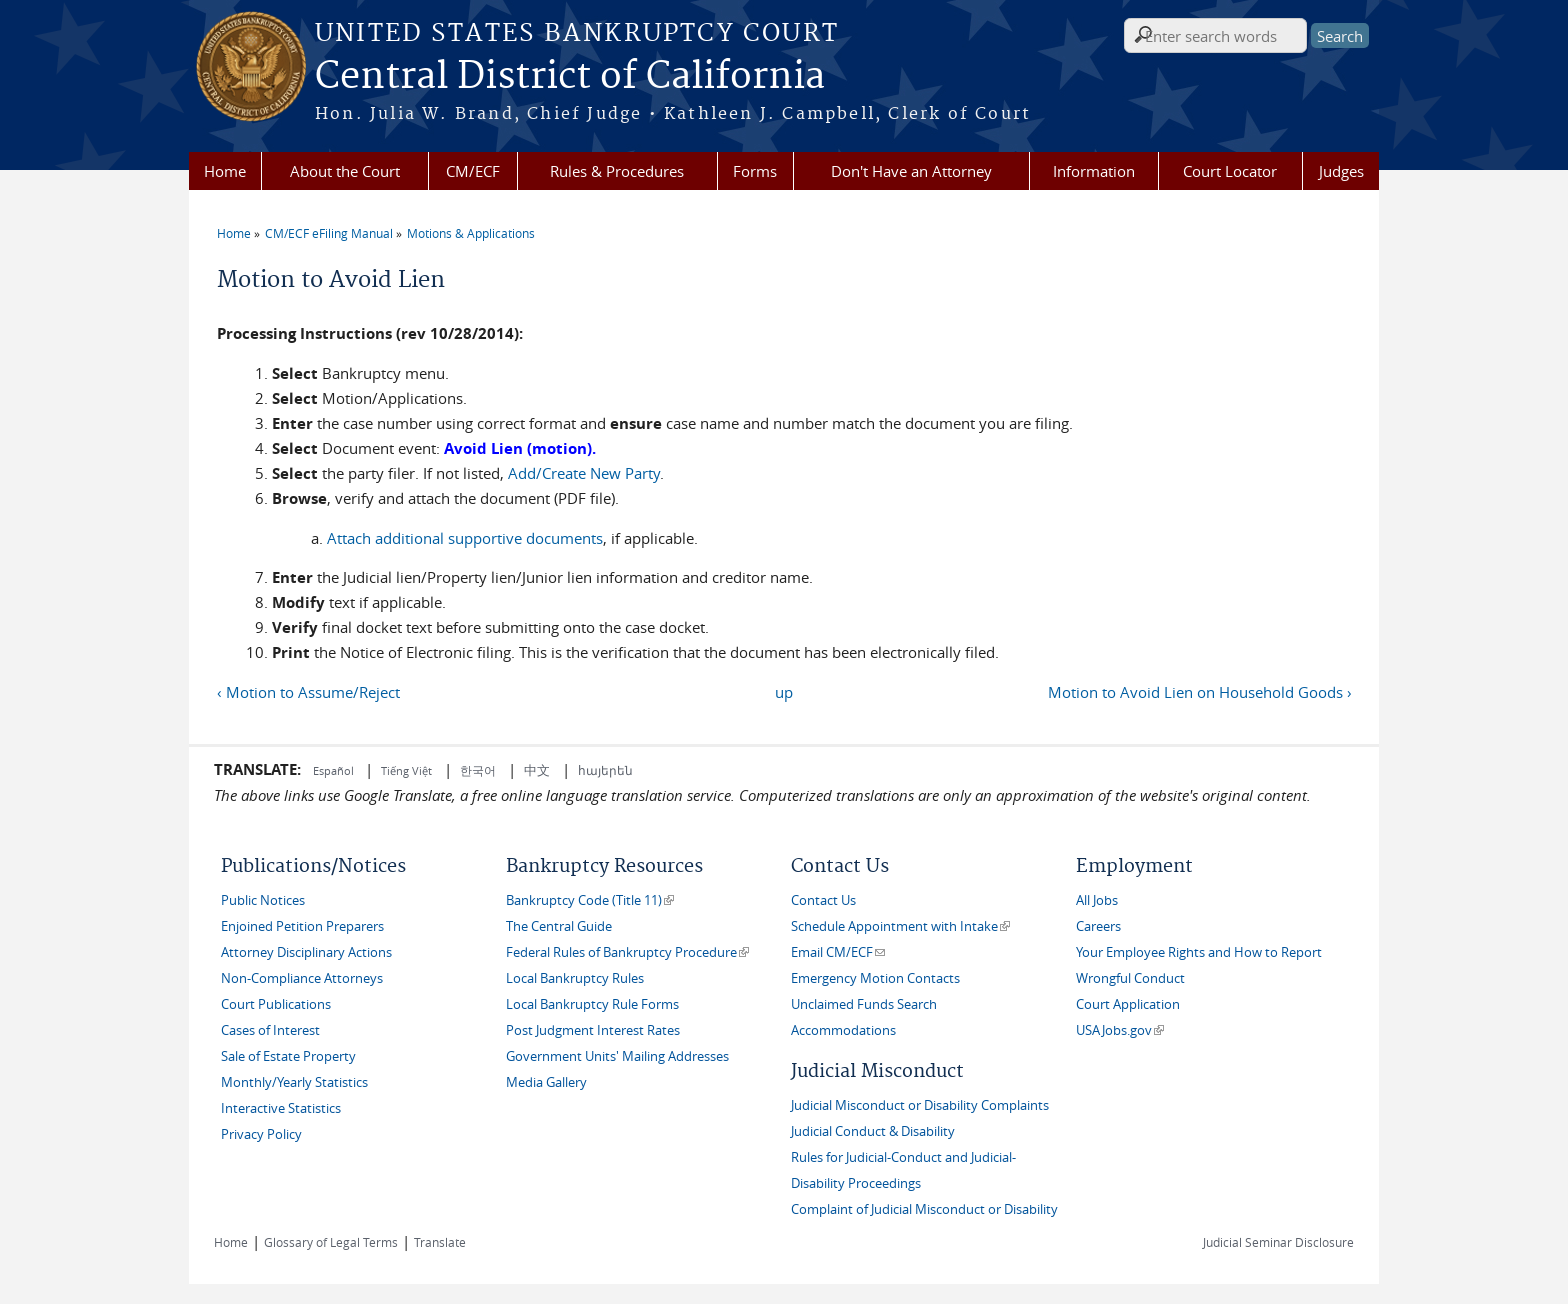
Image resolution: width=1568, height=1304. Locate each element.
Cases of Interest (270, 1030)
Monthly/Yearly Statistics (294, 1082)
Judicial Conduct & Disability (873, 1131)
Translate (440, 1242)
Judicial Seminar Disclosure (1278, 1242)
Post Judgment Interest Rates (593, 1030)
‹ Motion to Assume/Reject (308, 692)
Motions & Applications (471, 233)
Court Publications (276, 1004)
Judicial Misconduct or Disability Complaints (920, 1105)
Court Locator (1230, 171)
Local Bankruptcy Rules (575, 978)
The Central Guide (559, 926)
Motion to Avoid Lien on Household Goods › (1200, 692)
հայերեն (605, 770)
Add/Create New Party (582, 473)
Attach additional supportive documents (465, 538)
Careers (1098, 926)
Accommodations (843, 1030)
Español (335, 770)
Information (1094, 171)
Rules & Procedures (617, 171)
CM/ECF (473, 171)
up (784, 692)
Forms (755, 171)
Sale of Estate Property (288, 1056)
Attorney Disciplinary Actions (306, 952)
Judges (1341, 171)
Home (225, 171)
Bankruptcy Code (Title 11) (590, 900)
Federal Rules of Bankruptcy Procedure (627, 952)
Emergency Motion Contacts (875, 978)
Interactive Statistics (281, 1108)
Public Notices (263, 900)
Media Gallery (546, 1082)
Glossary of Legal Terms (331, 1242)
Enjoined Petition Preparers (302, 926)
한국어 (478, 770)
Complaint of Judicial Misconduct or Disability (924, 1209)
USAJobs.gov (1120, 1030)
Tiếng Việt (406, 770)
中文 (537, 770)
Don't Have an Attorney (911, 171)
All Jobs (1097, 900)
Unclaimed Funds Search (864, 1004)
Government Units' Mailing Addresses (617, 1056)
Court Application (1128, 1004)
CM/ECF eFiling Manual (329, 233)
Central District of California (570, 77)
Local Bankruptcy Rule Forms (592, 1004)
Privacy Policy (261, 1134)
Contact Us (823, 900)
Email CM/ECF (838, 952)
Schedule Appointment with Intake (900, 926)
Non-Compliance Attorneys (302, 978)
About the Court (345, 171)
